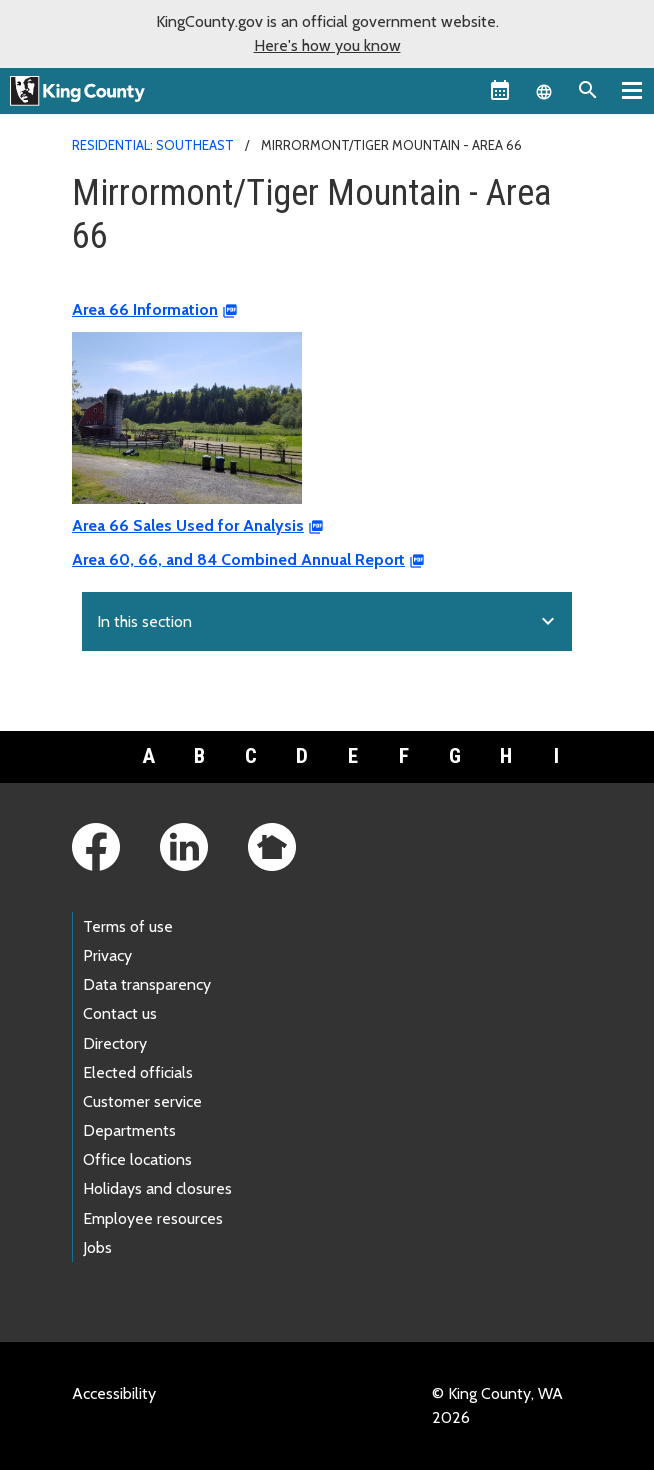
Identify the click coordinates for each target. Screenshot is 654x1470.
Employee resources (153, 1218)
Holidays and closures (157, 1188)
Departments (129, 1130)
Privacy (107, 955)
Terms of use (128, 926)
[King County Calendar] (500, 90)
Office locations (137, 1159)
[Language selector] (544, 90)
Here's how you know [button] (327, 45)
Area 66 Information (145, 309)
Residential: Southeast (153, 145)
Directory (115, 1043)
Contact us (120, 1013)
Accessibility (114, 1393)
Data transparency (147, 984)
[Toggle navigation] (632, 90)
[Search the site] (588, 90)
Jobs (97, 1247)
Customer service (142, 1101)
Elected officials (138, 1072)
